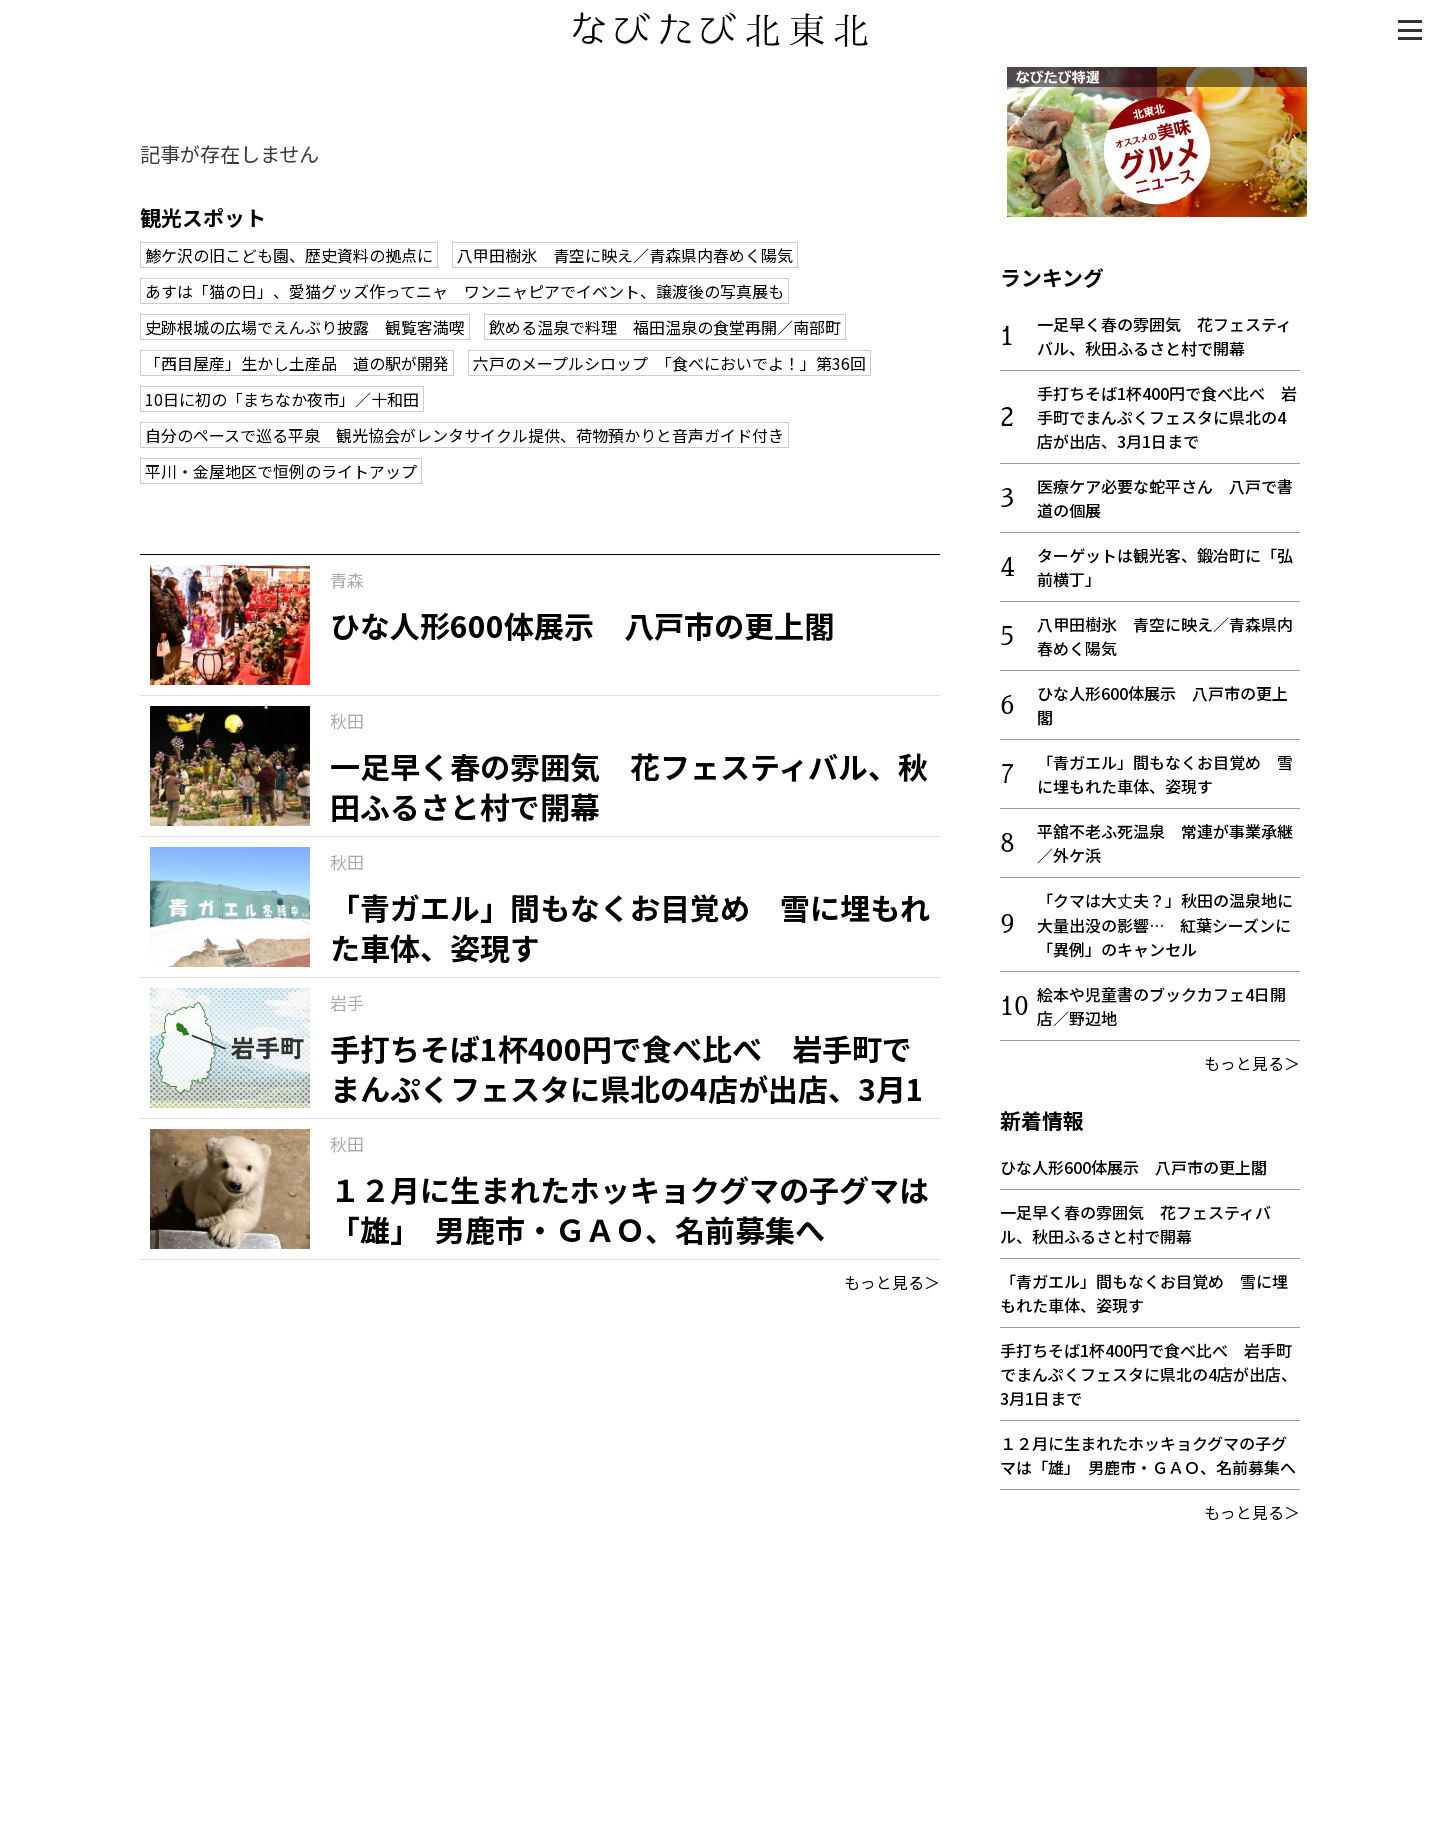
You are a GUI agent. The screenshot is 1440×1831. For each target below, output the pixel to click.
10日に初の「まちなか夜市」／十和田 (282, 399)
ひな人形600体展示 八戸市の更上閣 (1133, 1160)
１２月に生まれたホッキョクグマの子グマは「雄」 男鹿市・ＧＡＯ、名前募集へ (1148, 1448)
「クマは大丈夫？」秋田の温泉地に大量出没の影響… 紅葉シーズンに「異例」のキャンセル (1165, 917)
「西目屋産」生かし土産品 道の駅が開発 (297, 363)
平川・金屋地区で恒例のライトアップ (281, 471)
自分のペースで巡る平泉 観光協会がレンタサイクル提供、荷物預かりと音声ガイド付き (464, 435)
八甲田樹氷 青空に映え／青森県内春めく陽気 (625, 255)
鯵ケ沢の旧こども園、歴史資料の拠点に (289, 255)
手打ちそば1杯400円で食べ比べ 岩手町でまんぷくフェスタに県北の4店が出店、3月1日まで (1167, 410)
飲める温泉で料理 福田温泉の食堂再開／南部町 (665, 327)
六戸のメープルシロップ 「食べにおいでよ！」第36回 (669, 363)
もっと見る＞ (892, 1282)
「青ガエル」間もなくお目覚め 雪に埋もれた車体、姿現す (1165, 767)
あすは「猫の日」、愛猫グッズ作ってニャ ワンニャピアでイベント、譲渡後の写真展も (464, 291)
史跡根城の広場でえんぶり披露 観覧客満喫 (305, 327)
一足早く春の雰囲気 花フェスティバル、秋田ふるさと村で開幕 (1164, 329)
